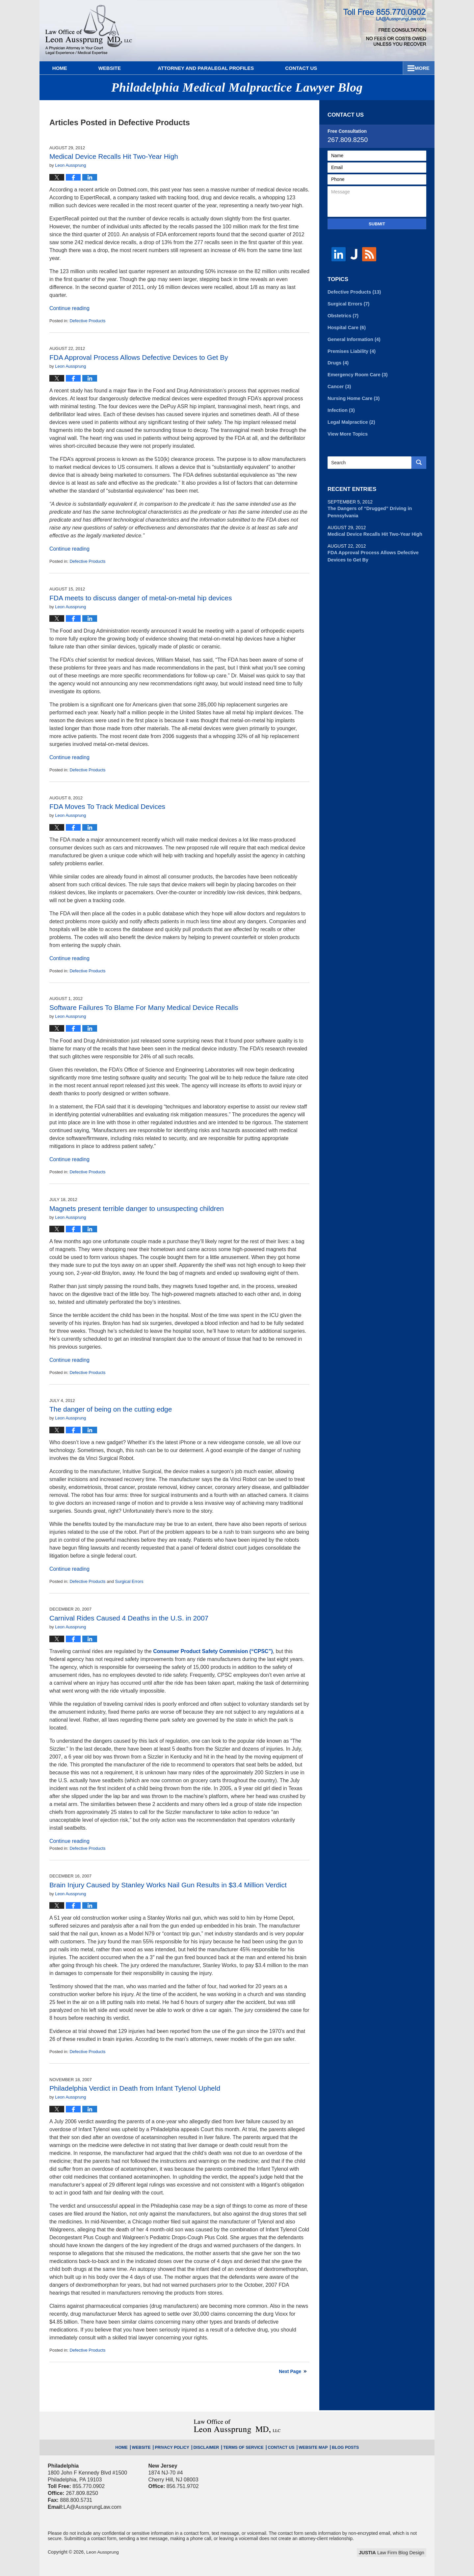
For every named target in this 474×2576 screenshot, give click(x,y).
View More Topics (347, 430)
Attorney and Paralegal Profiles (217, 68)
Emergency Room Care (356, 372)
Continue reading (69, 308)
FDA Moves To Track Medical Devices (107, 806)
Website (121, 68)
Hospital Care (346, 326)
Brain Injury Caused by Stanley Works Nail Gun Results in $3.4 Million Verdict (168, 1885)
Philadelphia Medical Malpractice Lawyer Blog (89, 30)
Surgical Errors (129, 1581)
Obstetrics (342, 315)
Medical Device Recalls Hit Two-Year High (113, 156)
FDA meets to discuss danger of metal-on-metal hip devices (140, 598)
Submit (377, 223)
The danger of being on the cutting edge (110, 1409)
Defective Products (87, 320)
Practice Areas (324, 68)
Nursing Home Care (353, 395)
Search (418, 458)
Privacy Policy (178, 2446)
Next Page (290, 2371)
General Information (353, 338)
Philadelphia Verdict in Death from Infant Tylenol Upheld (134, 2088)
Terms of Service (243, 2446)
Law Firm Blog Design (394, 2552)
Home (65, 68)
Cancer (339, 384)
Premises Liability (351, 349)
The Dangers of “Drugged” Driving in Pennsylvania (368, 508)
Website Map (307, 2446)
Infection (341, 407)
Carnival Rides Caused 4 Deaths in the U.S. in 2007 (128, 1618)
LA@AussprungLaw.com (92, 2507)
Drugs (338, 361)
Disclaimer (209, 2446)
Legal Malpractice (350, 418)
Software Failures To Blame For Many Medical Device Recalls (143, 1007)
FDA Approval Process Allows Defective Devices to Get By (138, 357)
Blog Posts (336, 2446)
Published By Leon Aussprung (384, 27)
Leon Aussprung (102, 2552)
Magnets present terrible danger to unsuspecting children (136, 1208)
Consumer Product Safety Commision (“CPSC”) (213, 1651)
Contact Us (398, 68)
